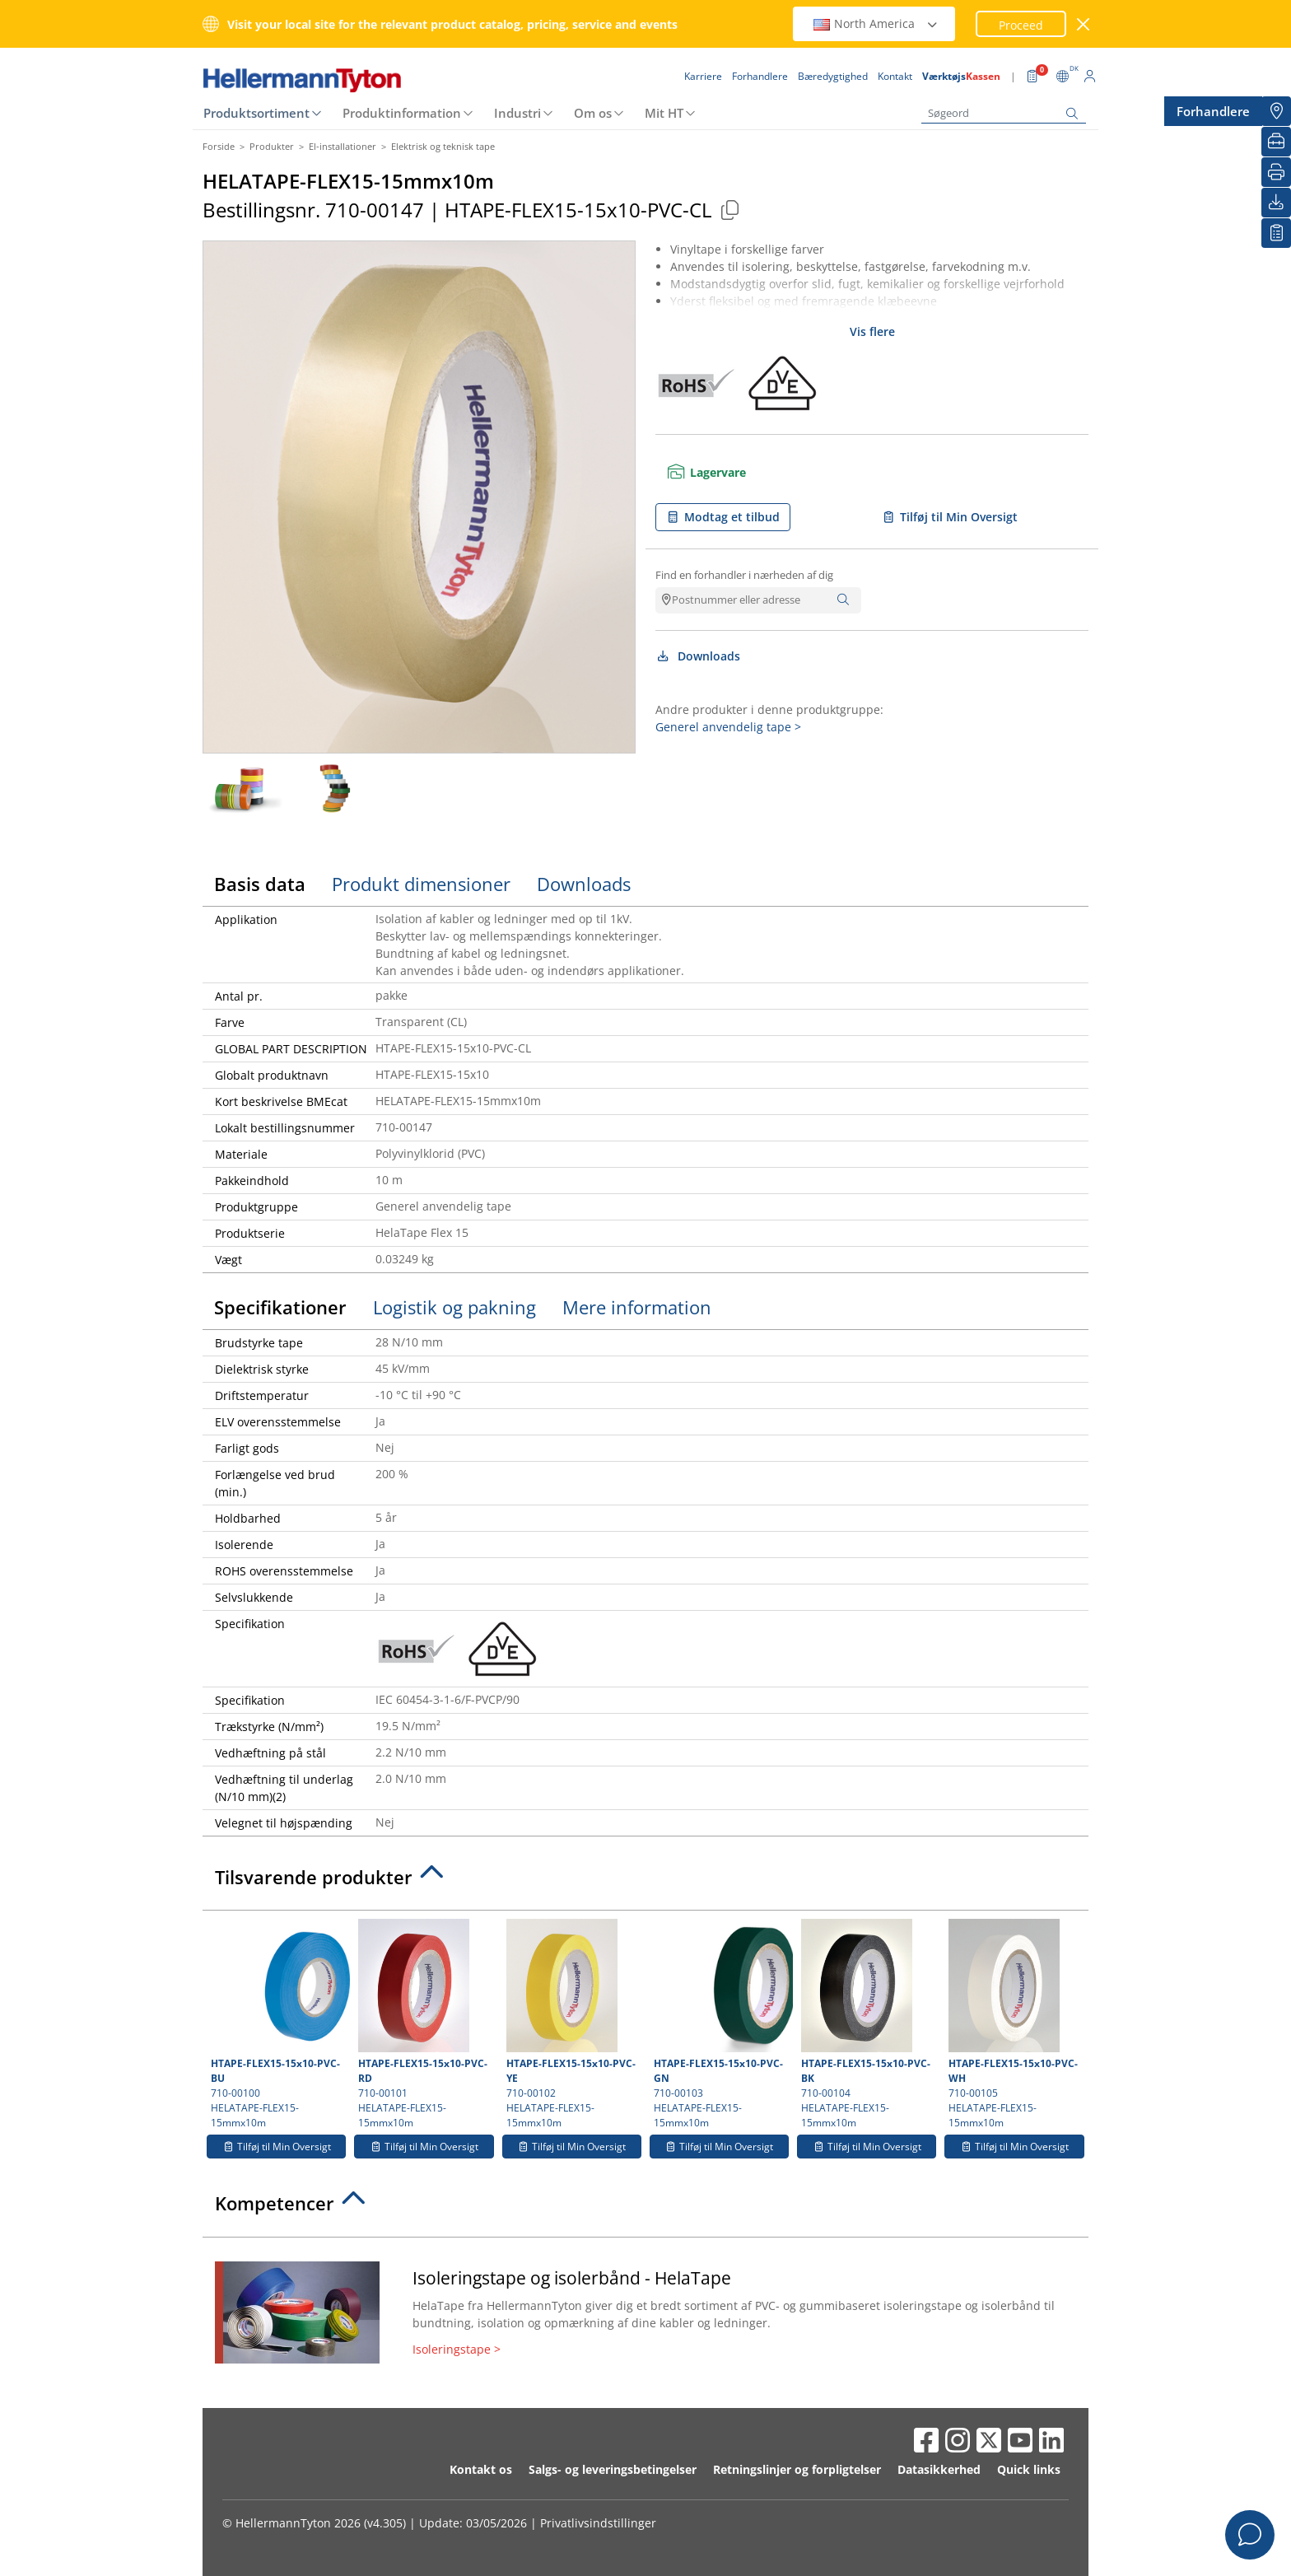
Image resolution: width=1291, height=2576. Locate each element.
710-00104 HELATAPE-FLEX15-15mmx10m (866, 2024)
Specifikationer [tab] (280, 1307)
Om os (593, 113)
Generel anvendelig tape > (728, 727)
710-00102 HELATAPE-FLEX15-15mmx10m (571, 2024)
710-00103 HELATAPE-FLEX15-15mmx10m (721, 2024)
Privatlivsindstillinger (598, 2523)
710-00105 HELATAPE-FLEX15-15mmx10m (1013, 2024)
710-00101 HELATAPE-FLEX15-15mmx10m (423, 2024)
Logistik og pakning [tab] (454, 1307)
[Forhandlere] (1276, 111)
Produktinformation (402, 113)
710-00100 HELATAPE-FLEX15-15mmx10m (278, 2024)
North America (876, 23)
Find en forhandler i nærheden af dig (744, 574)
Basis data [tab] (259, 883)
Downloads (697, 656)
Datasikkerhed (939, 2469)
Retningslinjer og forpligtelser (797, 2469)
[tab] (645, 1882)
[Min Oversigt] (1276, 233)
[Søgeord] (1003, 113)
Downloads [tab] (584, 883)
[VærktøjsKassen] (1276, 141)
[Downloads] (1276, 202)
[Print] (1276, 172)
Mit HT (664, 113)
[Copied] (729, 209)
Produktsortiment (256, 113)
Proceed (1021, 25)
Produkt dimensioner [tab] (421, 883)
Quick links (1028, 2469)
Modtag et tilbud (723, 517)
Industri (517, 113)
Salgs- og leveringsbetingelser (613, 2469)
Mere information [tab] (636, 1307)
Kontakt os (481, 2469)
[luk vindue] (1083, 24)
